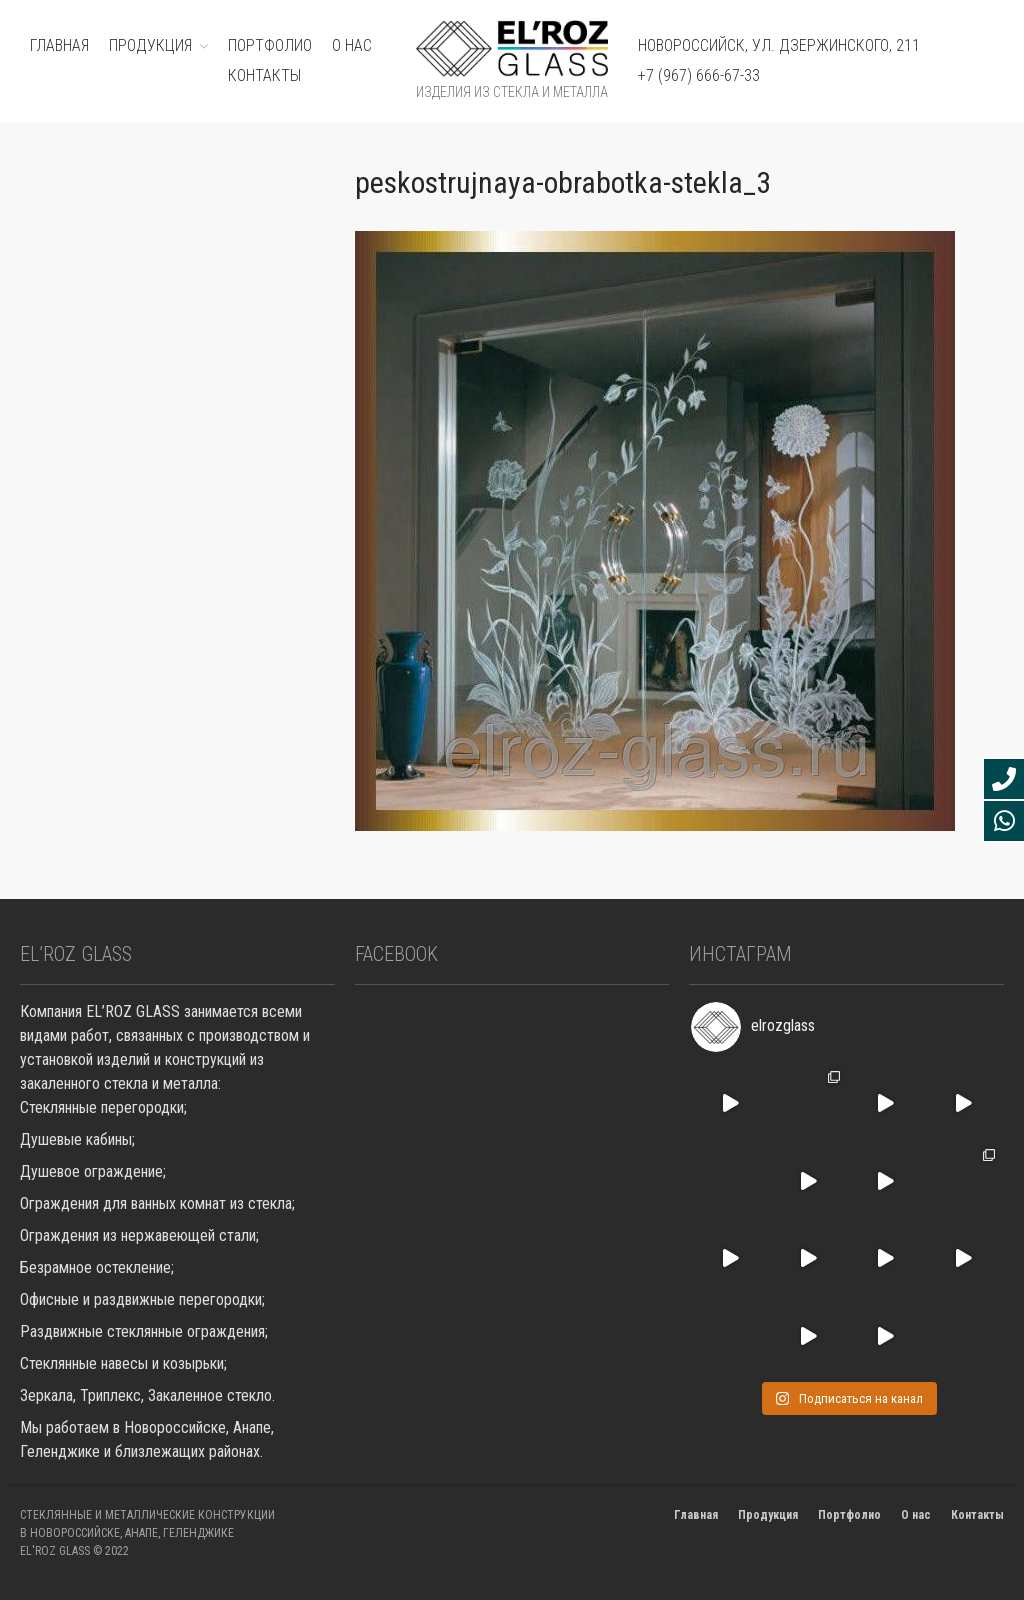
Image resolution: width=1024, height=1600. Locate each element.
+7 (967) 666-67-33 (699, 75)
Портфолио (849, 1515)
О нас (352, 45)
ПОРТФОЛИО (270, 45)
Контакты (264, 75)
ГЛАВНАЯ (59, 45)
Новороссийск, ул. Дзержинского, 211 (779, 45)
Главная (696, 1515)
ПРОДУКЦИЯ (150, 45)
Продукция (768, 1515)
